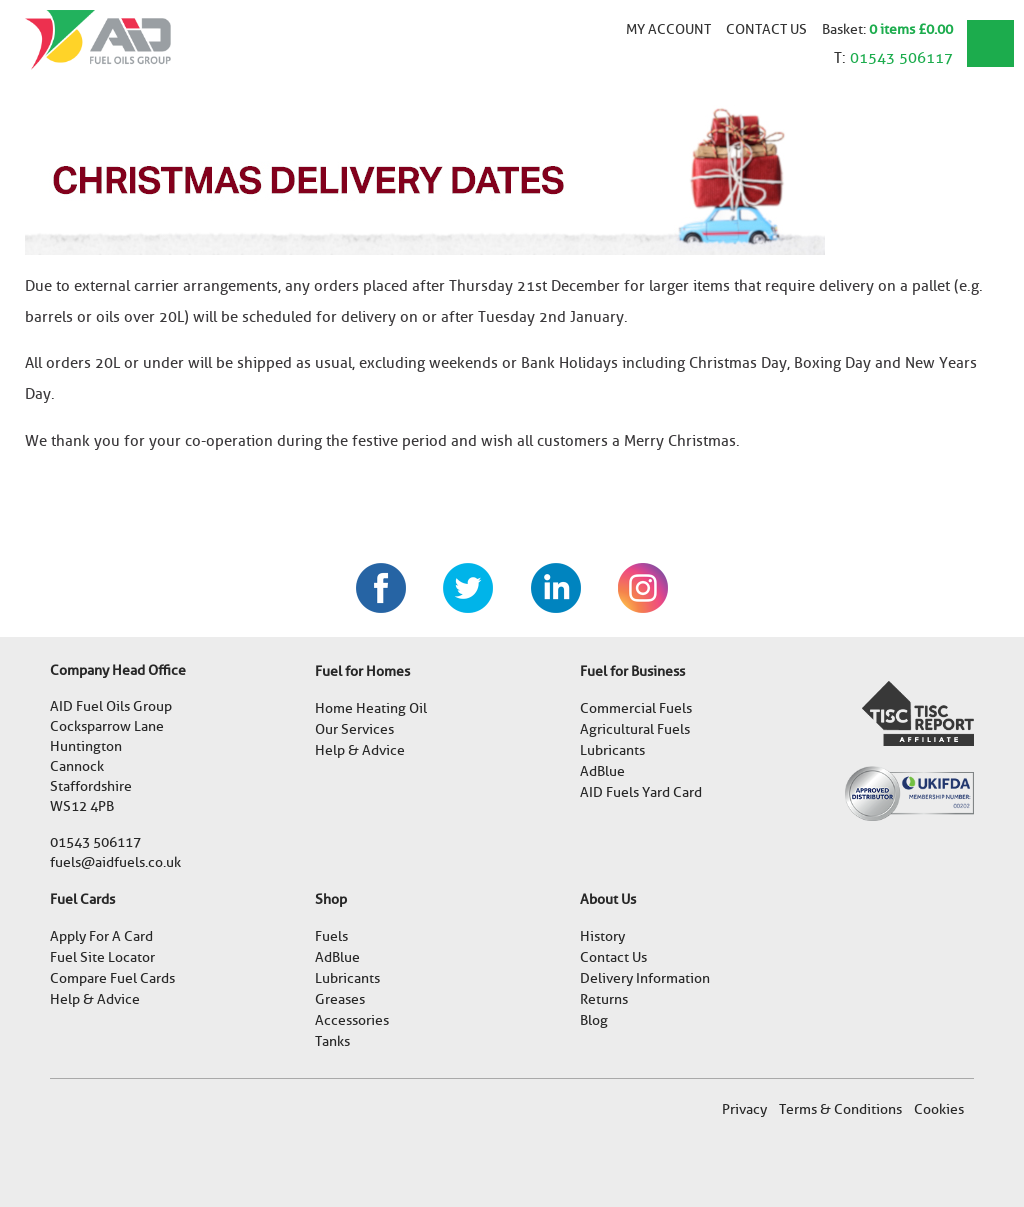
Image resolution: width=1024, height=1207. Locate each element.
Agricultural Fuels (635, 729)
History (602, 936)
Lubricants (612, 750)
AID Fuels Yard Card (641, 792)
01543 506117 (901, 58)
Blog (594, 1020)
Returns (604, 999)
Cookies (939, 1109)
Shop (331, 899)
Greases (340, 999)
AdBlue (602, 771)
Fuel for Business (632, 671)
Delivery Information (645, 978)
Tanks (332, 1041)
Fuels (331, 936)
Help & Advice (360, 750)
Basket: (845, 29)
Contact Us (766, 29)
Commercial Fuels (636, 708)
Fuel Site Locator (102, 957)
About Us (608, 899)
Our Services (354, 729)
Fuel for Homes (362, 671)
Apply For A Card (101, 936)
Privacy (744, 1109)
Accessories (352, 1020)
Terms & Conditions (840, 1109)
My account (668, 29)
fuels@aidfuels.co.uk (115, 862)
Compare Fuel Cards (112, 978)
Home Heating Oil (371, 708)
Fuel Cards (82, 899)
